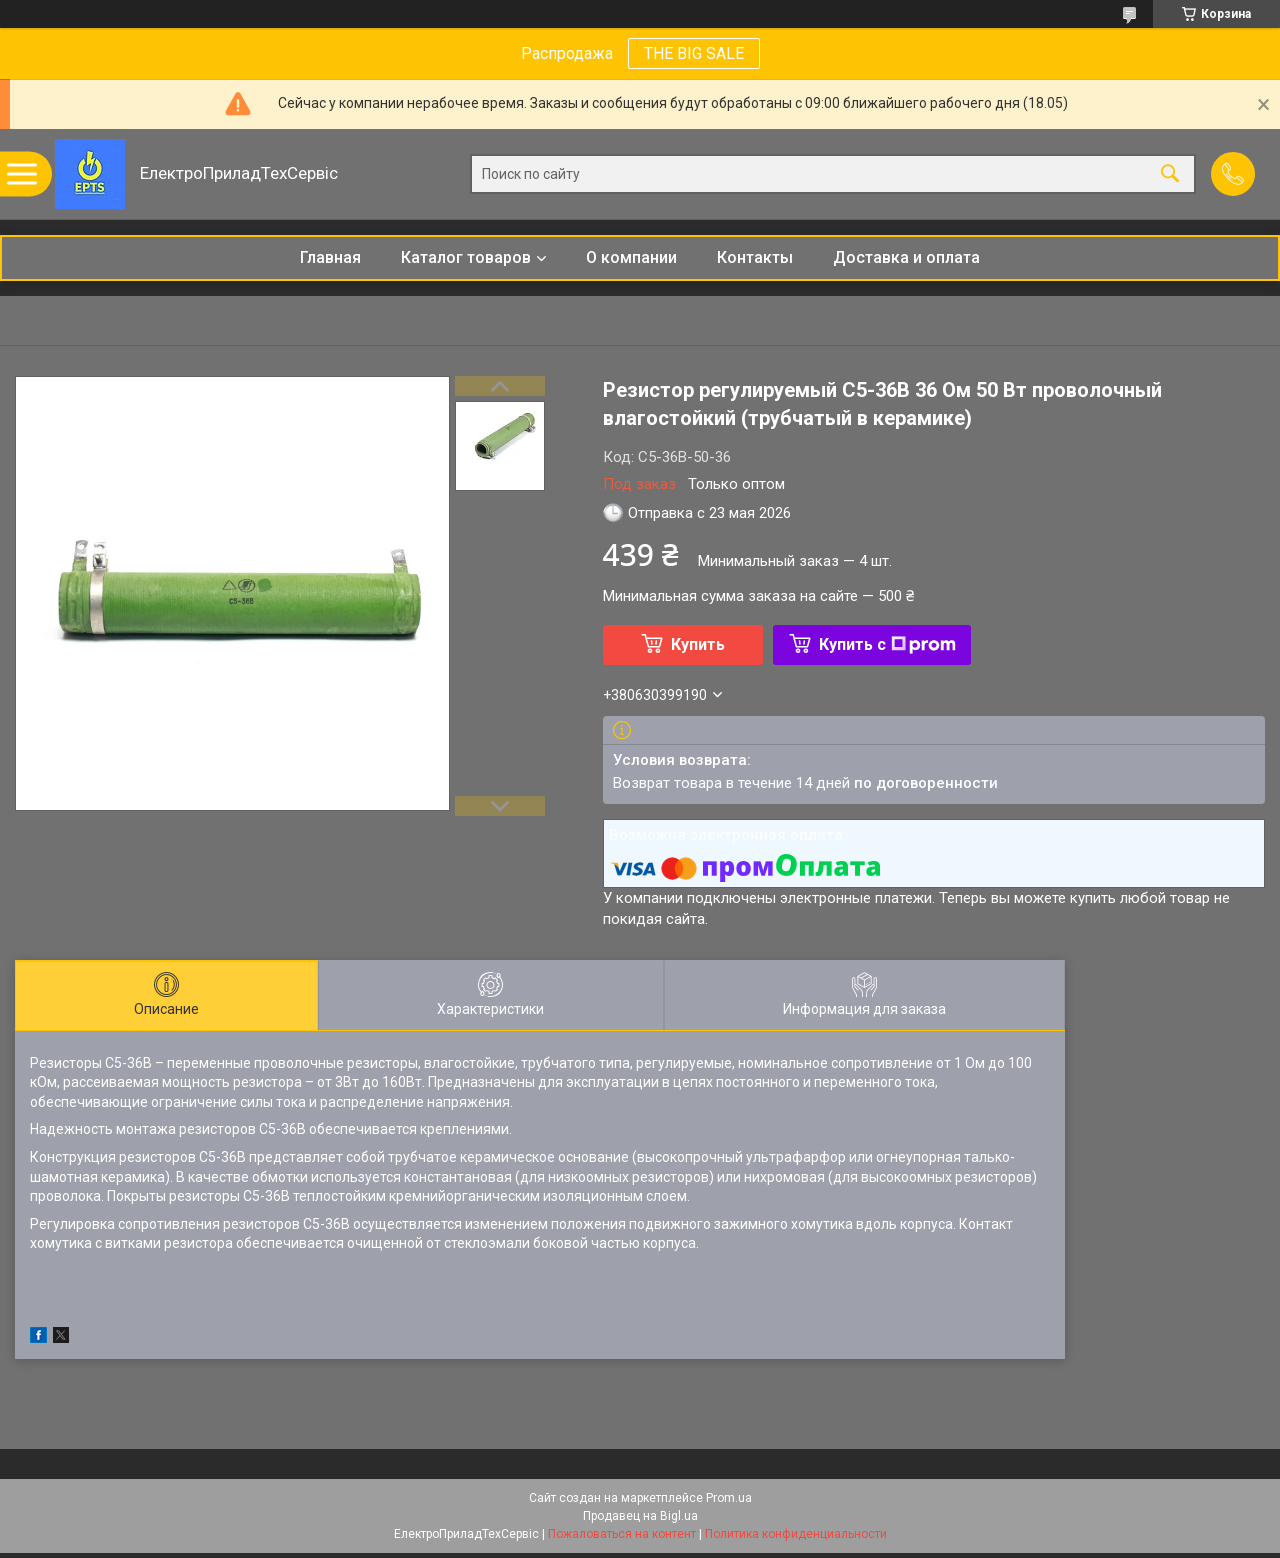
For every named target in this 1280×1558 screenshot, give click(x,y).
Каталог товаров (466, 257)
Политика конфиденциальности (796, 1534)
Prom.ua (729, 1498)
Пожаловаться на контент (622, 1534)
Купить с (887, 644)
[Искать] (1170, 174)
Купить (698, 644)
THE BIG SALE (694, 53)
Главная (330, 257)
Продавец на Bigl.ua (640, 1516)
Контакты (755, 257)
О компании (631, 257)
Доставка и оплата (906, 257)
